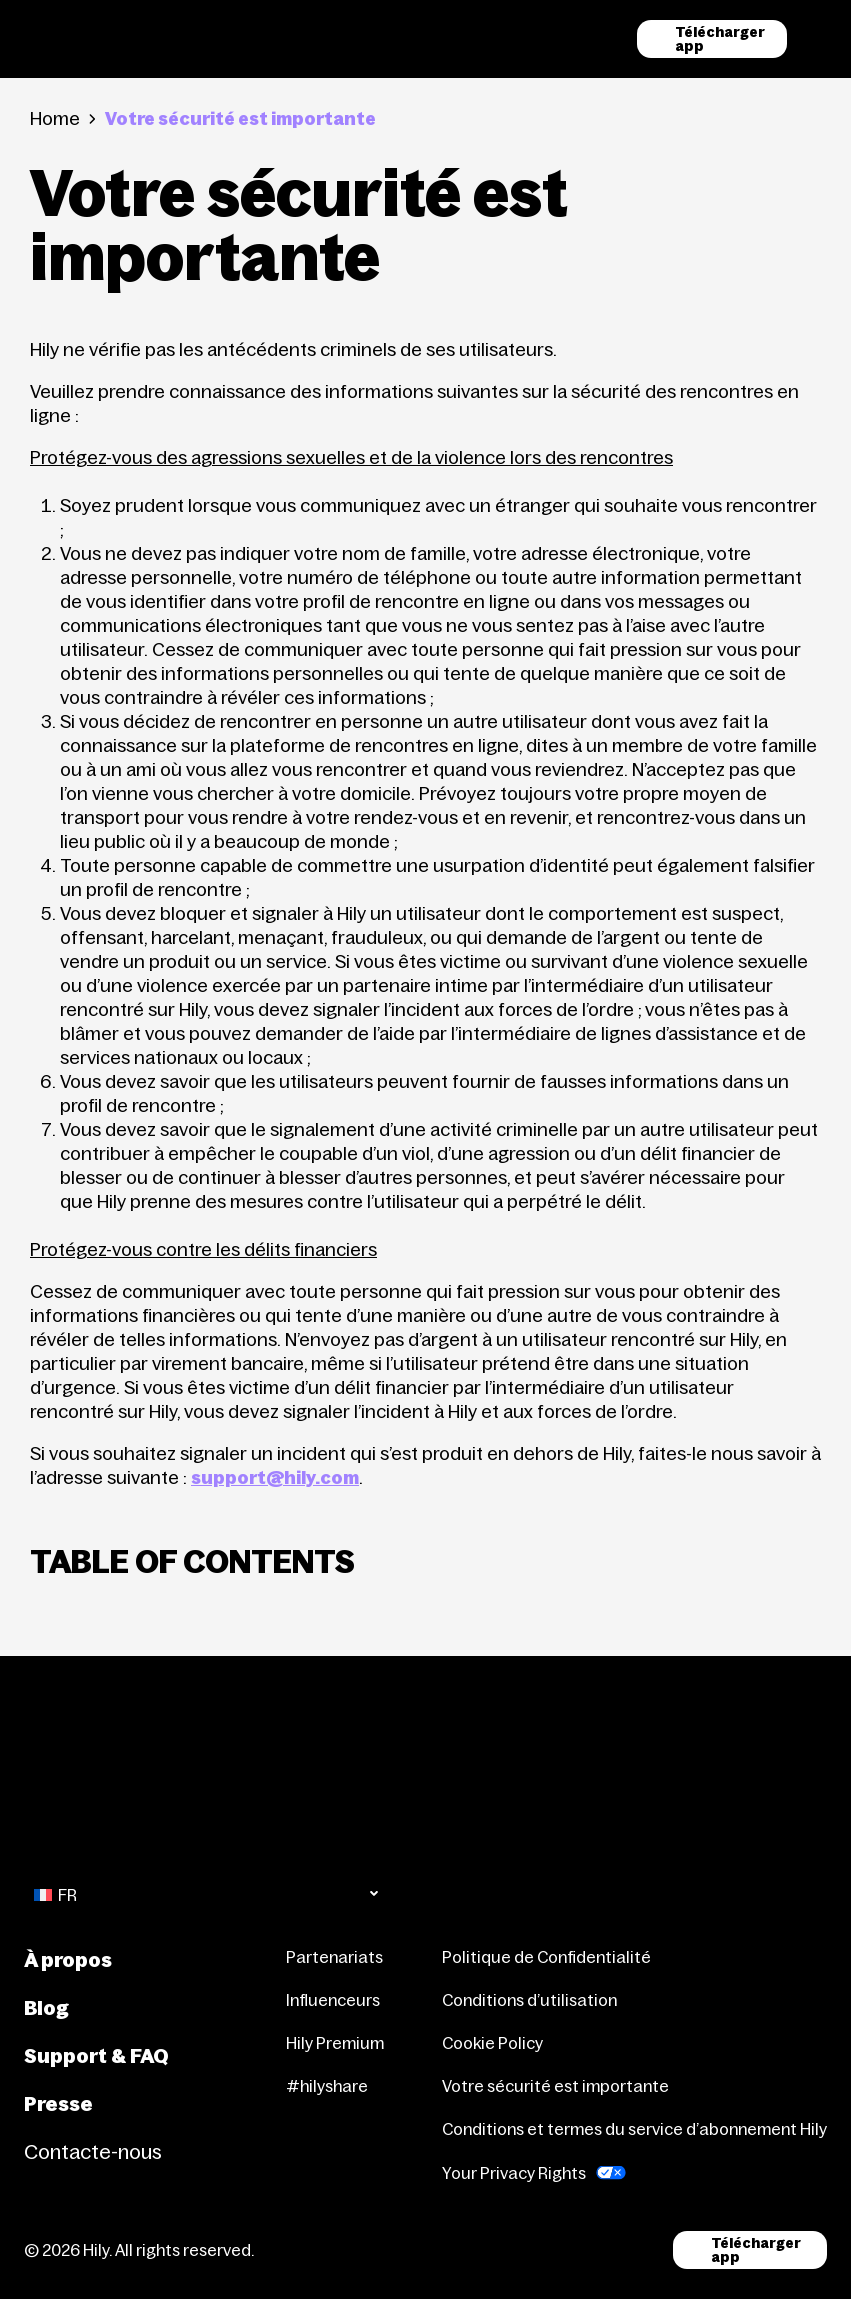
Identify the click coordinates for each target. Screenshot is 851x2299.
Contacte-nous (93, 2152)
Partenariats (334, 1957)
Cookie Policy (492, 2043)
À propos (68, 1960)
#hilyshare (327, 2086)
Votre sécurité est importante (555, 2086)
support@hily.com (275, 1478)
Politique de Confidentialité (546, 1957)
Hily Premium (335, 2043)
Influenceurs (333, 2000)
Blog (46, 2008)
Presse (58, 2104)
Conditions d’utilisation (529, 2000)
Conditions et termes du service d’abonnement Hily (634, 2129)
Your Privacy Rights (514, 2173)
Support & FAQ (96, 2056)
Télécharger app (720, 39)
